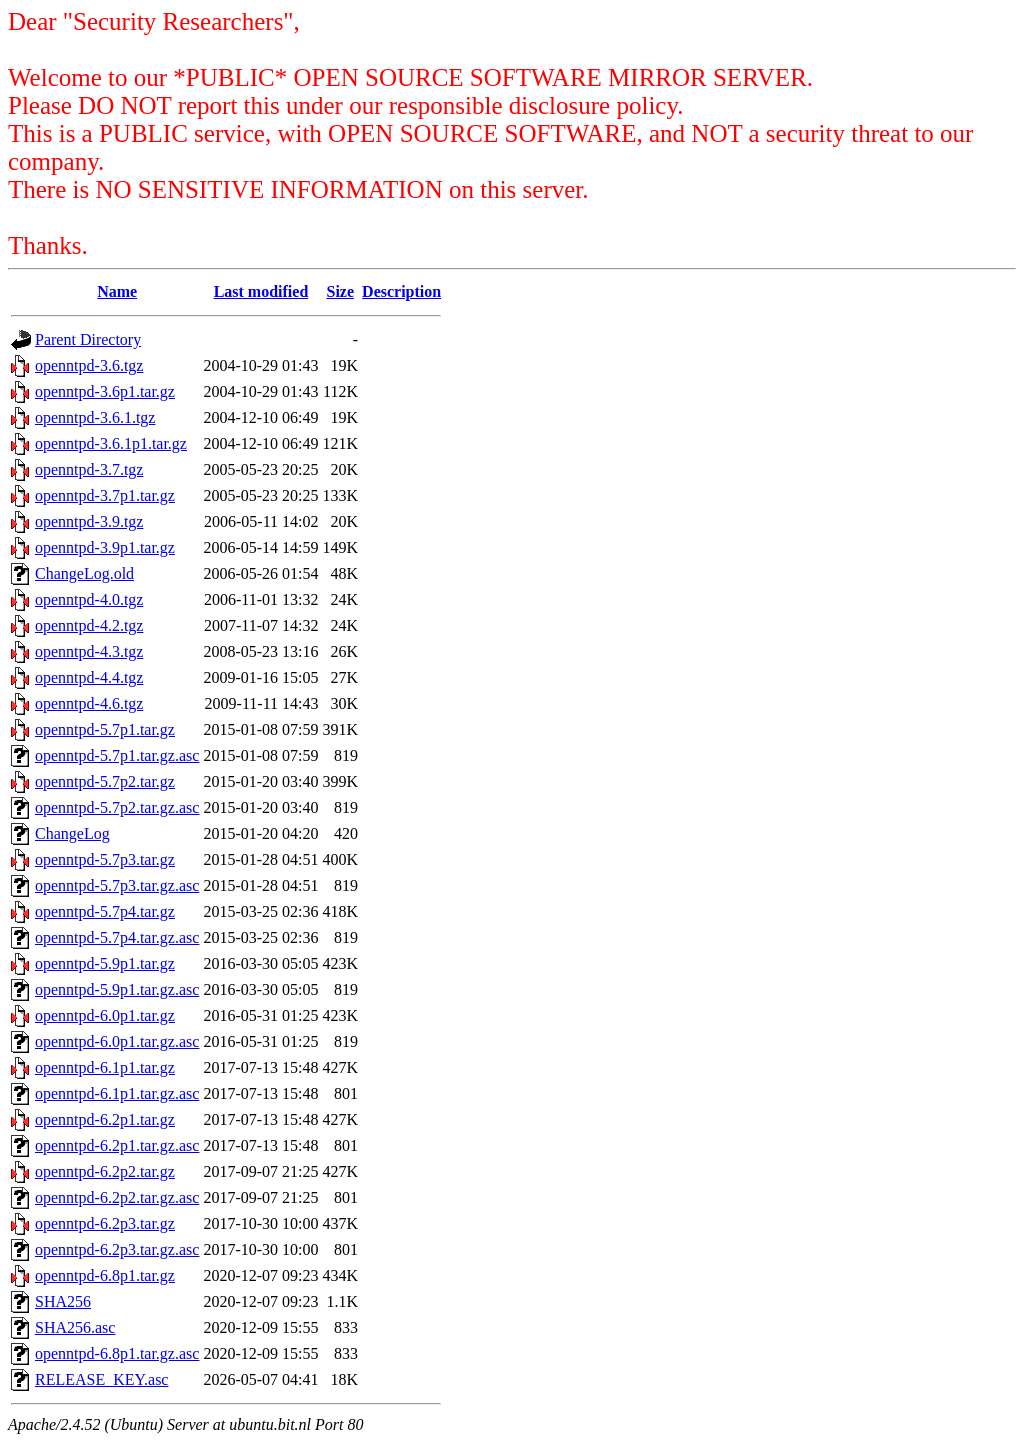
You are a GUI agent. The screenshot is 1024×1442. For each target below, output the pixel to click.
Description (401, 291)
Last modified (261, 291)
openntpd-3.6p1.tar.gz (105, 391)
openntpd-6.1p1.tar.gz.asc (117, 1093)
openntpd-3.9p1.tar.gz (105, 547)
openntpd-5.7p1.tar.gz (105, 729)
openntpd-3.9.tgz (89, 521)
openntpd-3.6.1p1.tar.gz (111, 443)
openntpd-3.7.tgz (89, 469)
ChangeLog (72, 833)
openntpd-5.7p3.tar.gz (105, 859)
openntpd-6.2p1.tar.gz (105, 1119)
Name (117, 291)
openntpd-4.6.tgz (89, 703)
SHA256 (63, 1301)
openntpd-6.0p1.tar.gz (105, 1015)
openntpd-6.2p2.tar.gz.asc (117, 1197)
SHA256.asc (75, 1327)
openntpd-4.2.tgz (89, 625)
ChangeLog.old (84, 573)
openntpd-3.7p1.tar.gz (105, 495)
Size (341, 291)
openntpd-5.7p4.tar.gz (105, 911)
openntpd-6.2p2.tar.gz (105, 1171)
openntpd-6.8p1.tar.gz (105, 1275)
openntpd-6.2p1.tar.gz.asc (117, 1145)
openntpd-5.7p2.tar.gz (105, 781)
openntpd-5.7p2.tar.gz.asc (117, 807)
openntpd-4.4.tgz (89, 677)
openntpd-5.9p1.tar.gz (105, 963)
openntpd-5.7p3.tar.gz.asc (117, 885)
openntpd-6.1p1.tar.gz (105, 1067)
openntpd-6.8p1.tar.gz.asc (117, 1353)
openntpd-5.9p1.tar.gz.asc (117, 989)
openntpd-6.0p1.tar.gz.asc (117, 1041)
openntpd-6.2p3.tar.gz (105, 1223)
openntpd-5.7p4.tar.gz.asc (117, 937)
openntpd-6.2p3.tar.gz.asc (117, 1249)
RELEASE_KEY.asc (101, 1379)
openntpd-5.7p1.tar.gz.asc (117, 755)
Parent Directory (88, 339)
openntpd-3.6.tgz (89, 365)
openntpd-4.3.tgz (89, 651)
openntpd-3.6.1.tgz (95, 417)
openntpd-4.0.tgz (89, 599)
